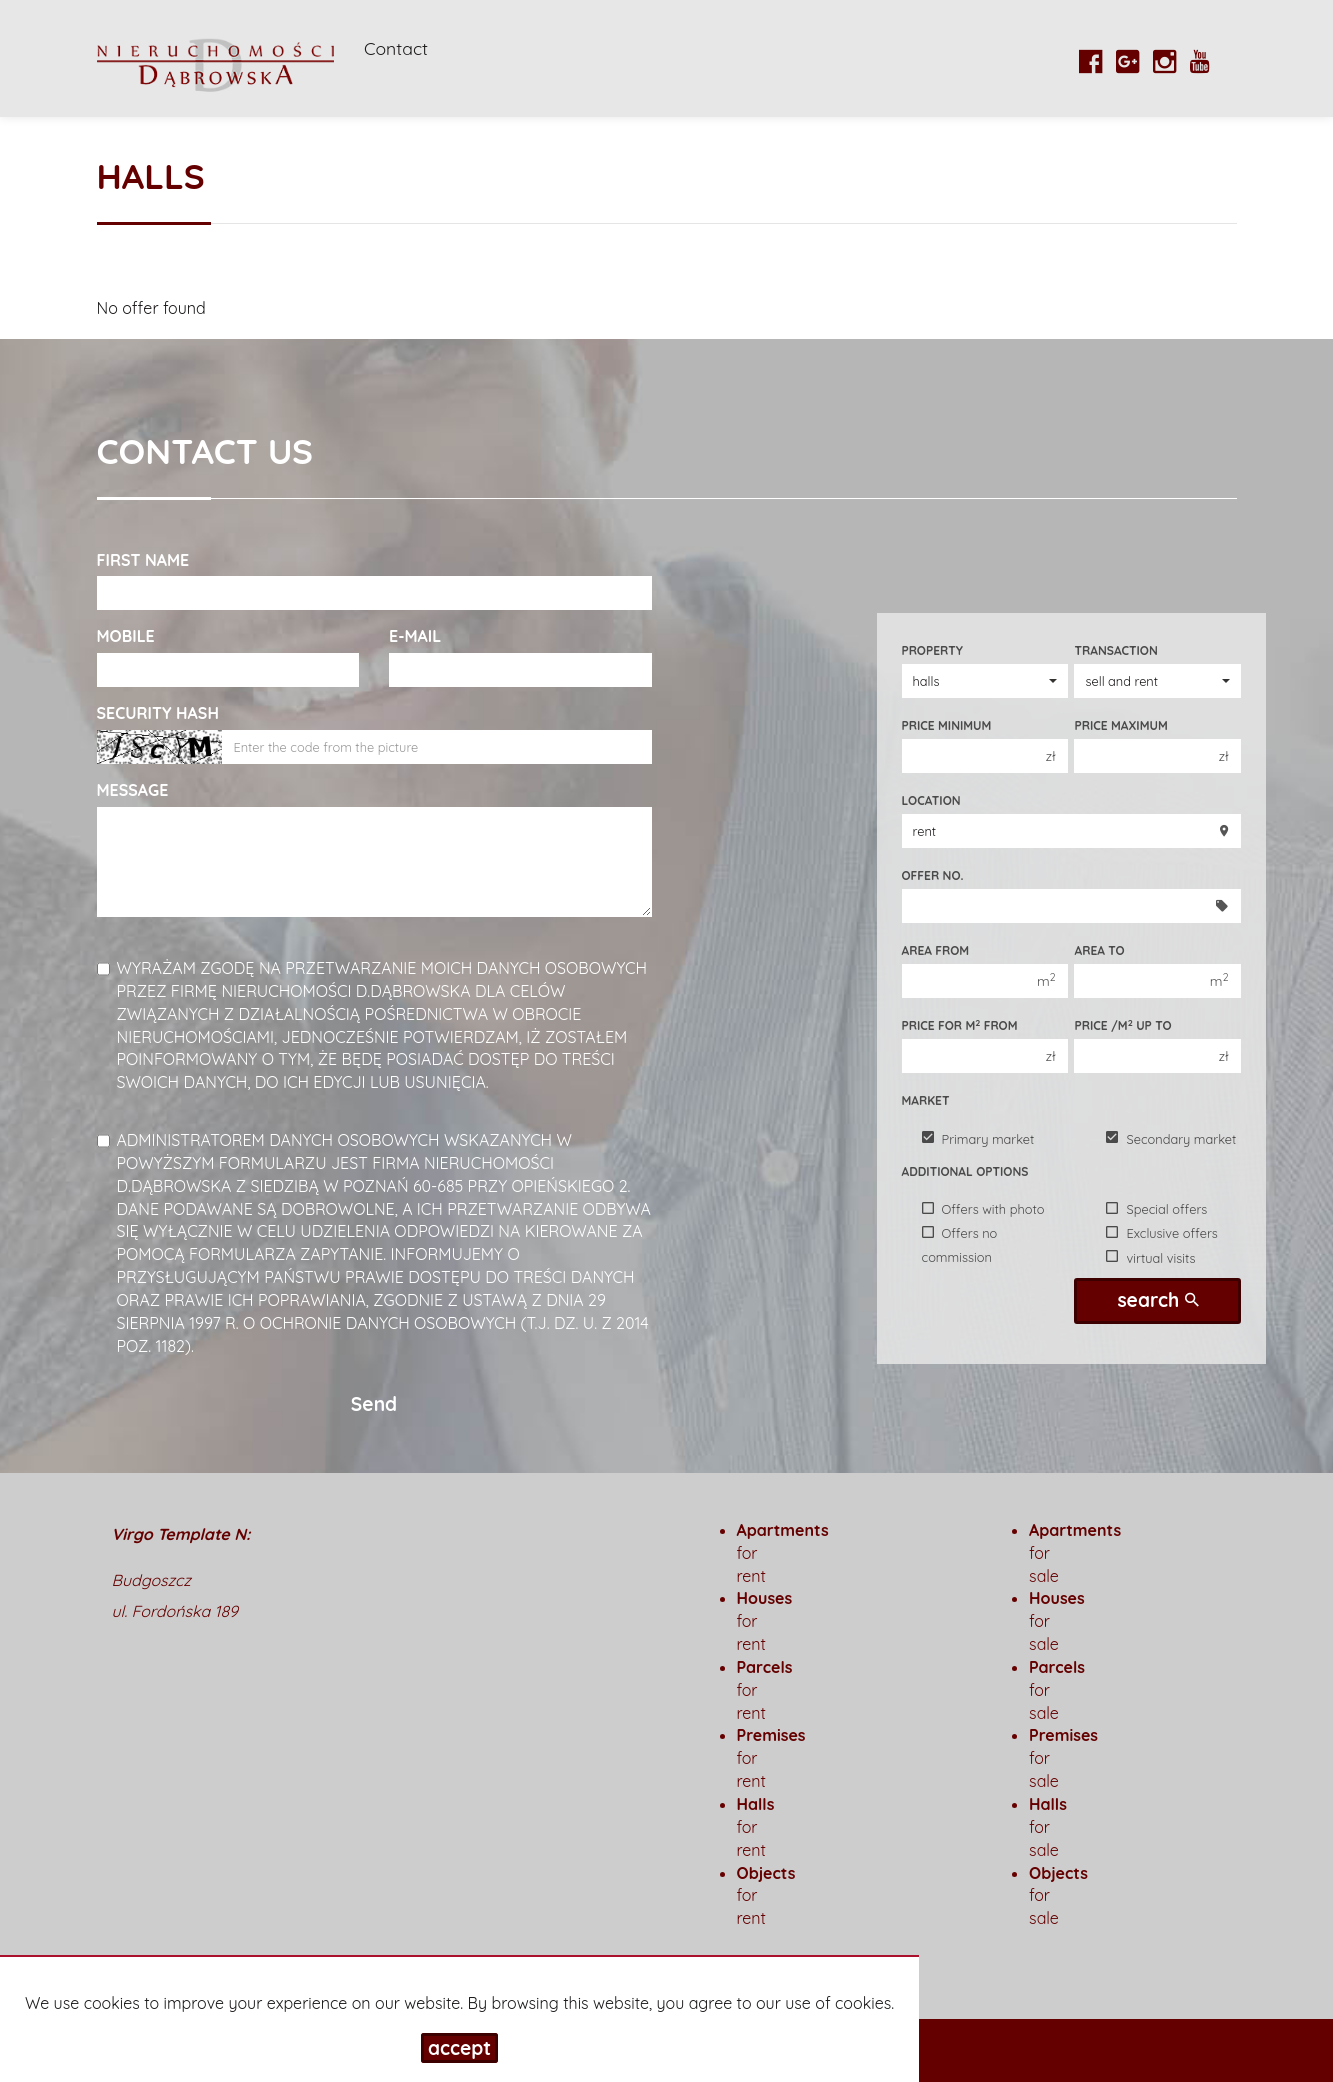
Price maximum (1120, 725)
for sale (1048, 1827)
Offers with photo (983, 1209)
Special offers (1156, 1209)
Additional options (965, 1171)
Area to (1099, 950)
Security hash (158, 713)
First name (143, 560)
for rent (756, 1827)
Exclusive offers (1161, 1233)
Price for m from (960, 1025)
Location (931, 800)
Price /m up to (1122, 1025)
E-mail (415, 636)
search (1157, 1300)
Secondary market (1171, 1138)
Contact (396, 48)
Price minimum (947, 725)
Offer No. (933, 875)
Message (133, 790)
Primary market (978, 1138)
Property (932, 650)
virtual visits (1150, 1257)
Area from (936, 950)
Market (926, 1100)
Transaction (1115, 650)
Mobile (126, 636)
